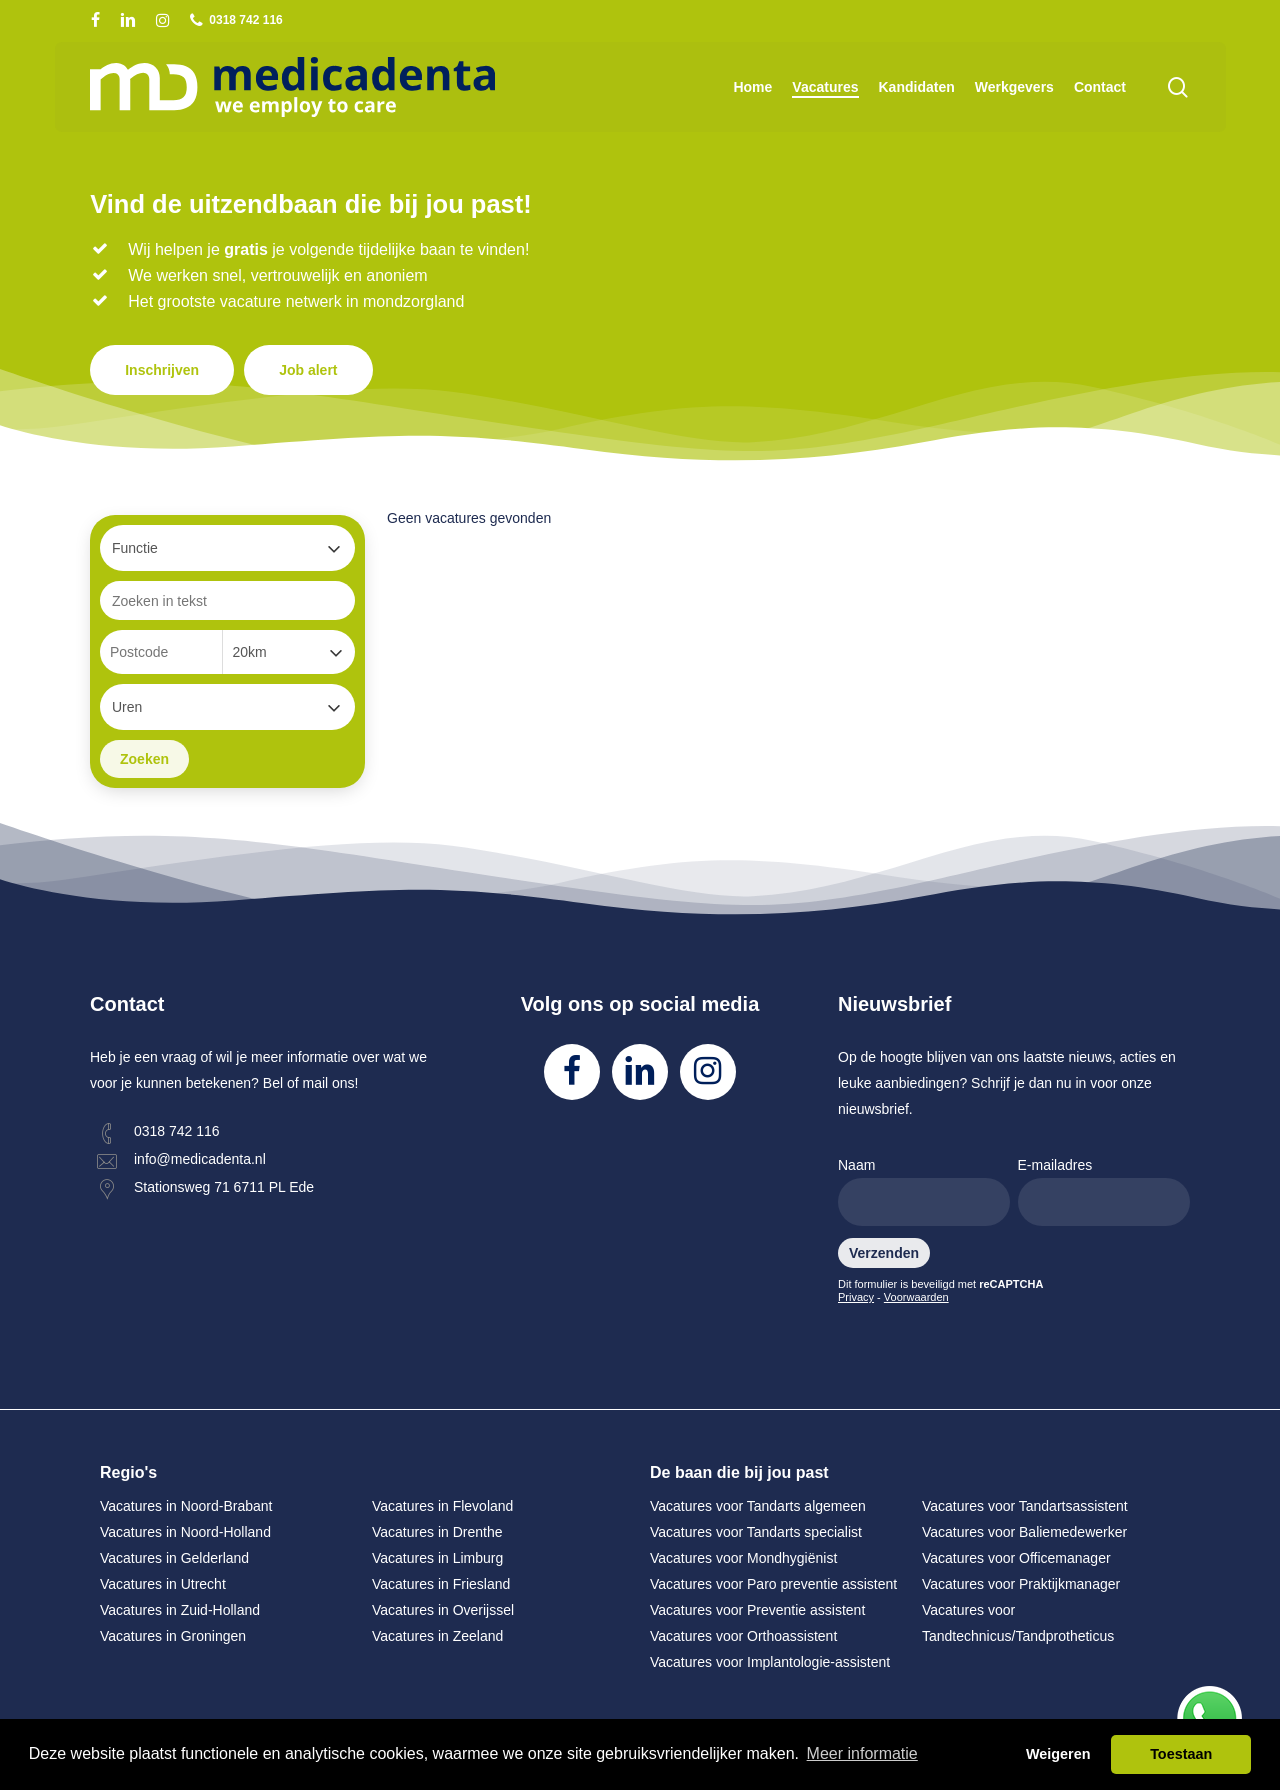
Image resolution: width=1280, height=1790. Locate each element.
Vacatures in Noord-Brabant (186, 1506)
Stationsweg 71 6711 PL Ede (224, 1187)
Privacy (856, 1297)
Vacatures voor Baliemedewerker (1024, 1532)
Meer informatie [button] (862, 1753)
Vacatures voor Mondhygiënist (743, 1558)
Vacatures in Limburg (437, 1558)
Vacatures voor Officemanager (1016, 1558)
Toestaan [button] (1181, 1754)
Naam (924, 1191)
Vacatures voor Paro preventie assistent (773, 1584)
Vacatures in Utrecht (163, 1584)
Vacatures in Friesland (441, 1584)
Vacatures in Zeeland (437, 1636)
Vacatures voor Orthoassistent (743, 1636)
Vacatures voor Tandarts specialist (756, 1532)
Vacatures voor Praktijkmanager (1021, 1584)
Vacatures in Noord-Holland (185, 1532)
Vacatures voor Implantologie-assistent (770, 1662)
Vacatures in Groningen (173, 1636)
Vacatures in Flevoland (442, 1506)
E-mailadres (1104, 1191)
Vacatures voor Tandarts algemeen (758, 1506)
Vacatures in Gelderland (174, 1558)
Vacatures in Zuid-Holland (180, 1610)
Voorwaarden (916, 1297)
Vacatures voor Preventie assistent (757, 1610)
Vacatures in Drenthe (437, 1532)
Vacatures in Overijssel (443, 1610)
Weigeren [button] (1058, 1754)
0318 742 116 (177, 1131)
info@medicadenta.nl (200, 1159)
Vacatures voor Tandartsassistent (1025, 1506)
